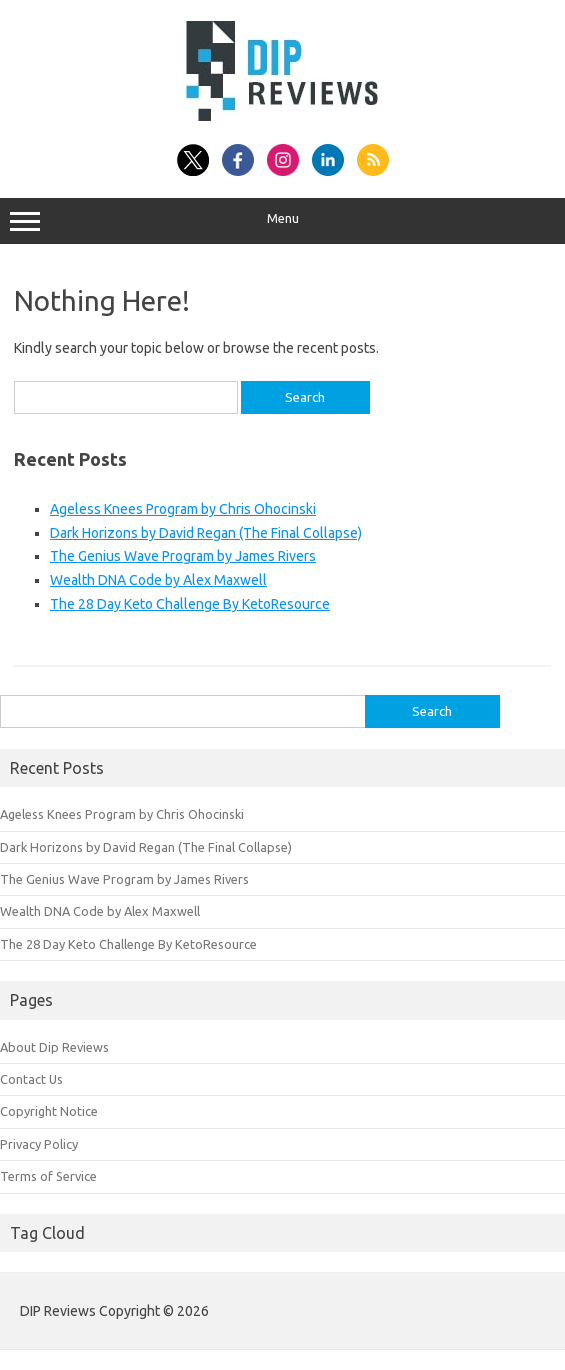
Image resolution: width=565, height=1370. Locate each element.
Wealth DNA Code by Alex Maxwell (158, 580)
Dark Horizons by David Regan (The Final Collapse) (206, 533)
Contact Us (31, 1079)
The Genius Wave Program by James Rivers (183, 556)
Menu (282, 221)
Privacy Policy (39, 1144)
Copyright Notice (49, 1111)
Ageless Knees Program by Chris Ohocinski (183, 509)
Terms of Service (48, 1176)
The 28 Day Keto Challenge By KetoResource (190, 604)
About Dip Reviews (54, 1047)
